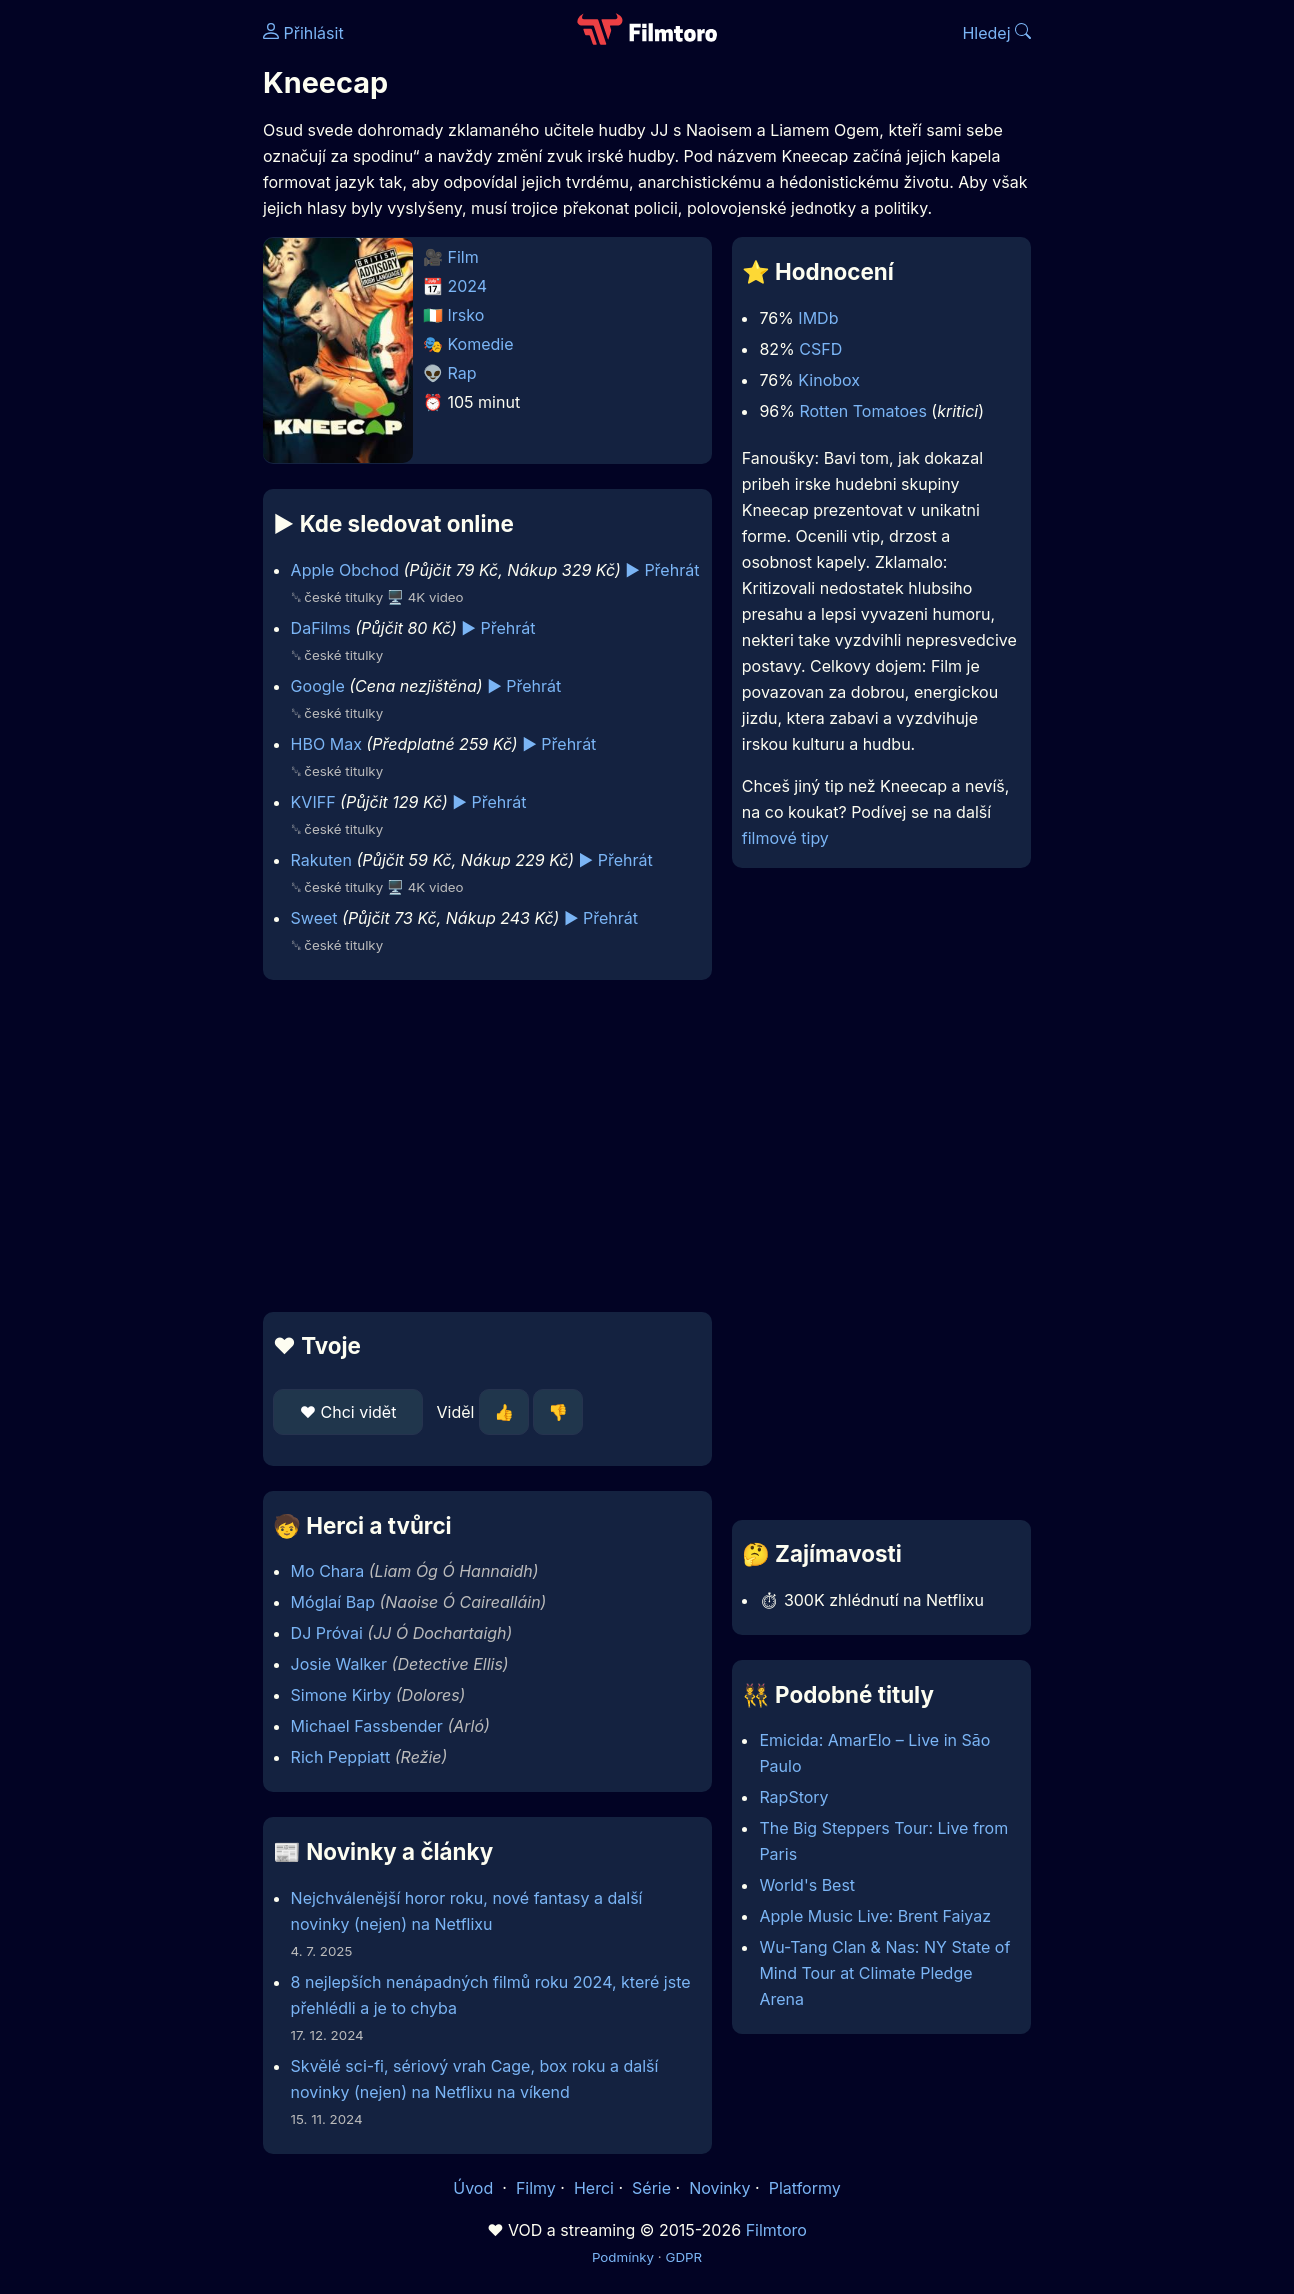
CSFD (820, 349)
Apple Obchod (345, 570)
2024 (468, 286)
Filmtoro (776, 2230)
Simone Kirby (341, 1695)
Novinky (719, 2188)
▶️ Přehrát (662, 570)
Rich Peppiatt (341, 1757)
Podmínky (623, 2257)
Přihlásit (303, 33)
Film (463, 257)
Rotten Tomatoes (862, 411)
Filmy (536, 2188)
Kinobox (829, 380)
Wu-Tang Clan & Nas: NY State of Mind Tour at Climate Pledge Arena (884, 1973)
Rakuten (321, 860)
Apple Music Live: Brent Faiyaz (875, 1916)
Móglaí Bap (333, 1602)
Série (651, 2188)
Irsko (466, 315)
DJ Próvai (327, 1633)
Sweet (314, 918)
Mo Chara (328, 1571)
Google (318, 686)
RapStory (793, 1797)
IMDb (818, 318)
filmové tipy (785, 838)
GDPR (683, 2257)
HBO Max (326, 744)
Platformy (805, 2188)
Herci (594, 2188)
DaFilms (321, 628)
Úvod (475, 2188)
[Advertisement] (487, 1146)
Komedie (481, 344)
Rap (462, 373)
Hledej (996, 33)
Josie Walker (339, 1664)
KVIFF (313, 802)
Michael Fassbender (367, 1726)
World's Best (807, 1885)
